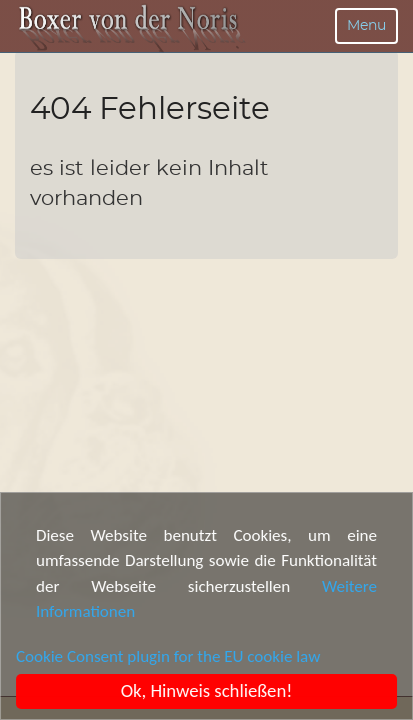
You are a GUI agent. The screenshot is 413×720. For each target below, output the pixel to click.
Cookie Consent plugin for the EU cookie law (168, 656)
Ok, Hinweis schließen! (207, 690)
